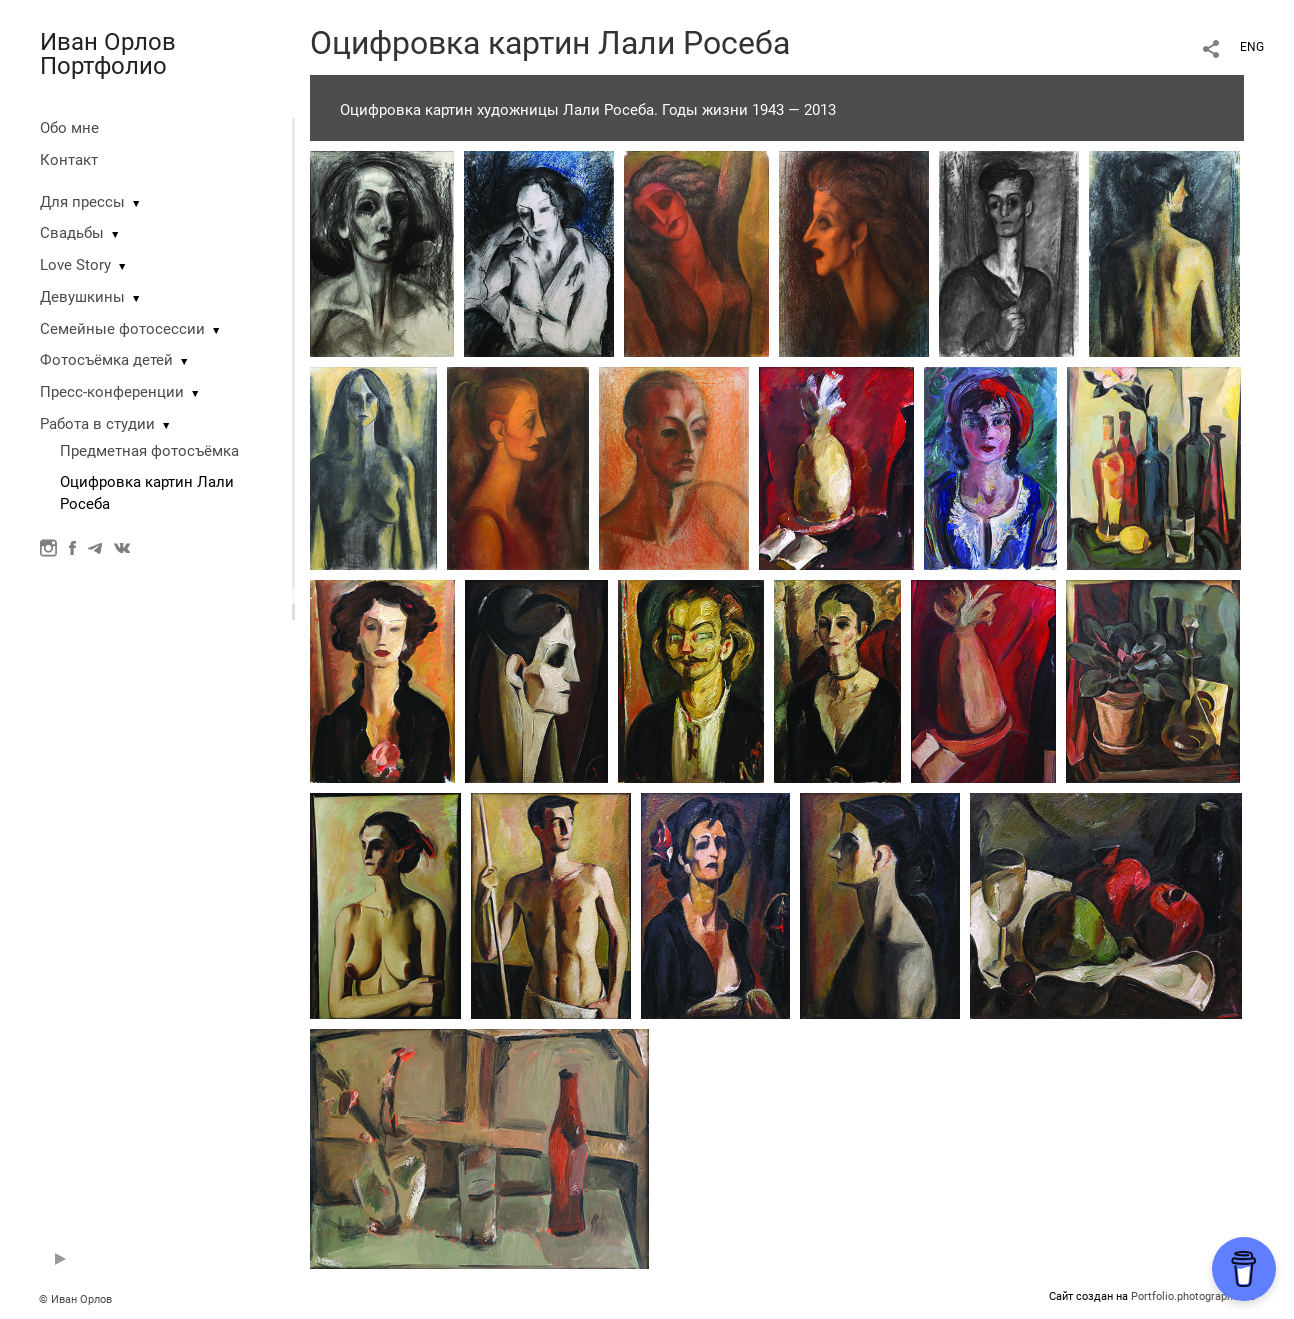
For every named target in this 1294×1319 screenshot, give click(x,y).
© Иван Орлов (75, 1299)
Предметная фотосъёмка (149, 451)
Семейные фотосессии (122, 329)
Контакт (69, 160)
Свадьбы (72, 233)
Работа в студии (97, 424)
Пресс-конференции (112, 392)
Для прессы (82, 202)
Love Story (75, 265)
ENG (1252, 47)
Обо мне (69, 128)
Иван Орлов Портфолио (108, 54)
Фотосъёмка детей (106, 360)
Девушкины (82, 297)
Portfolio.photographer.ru (1193, 1296)
